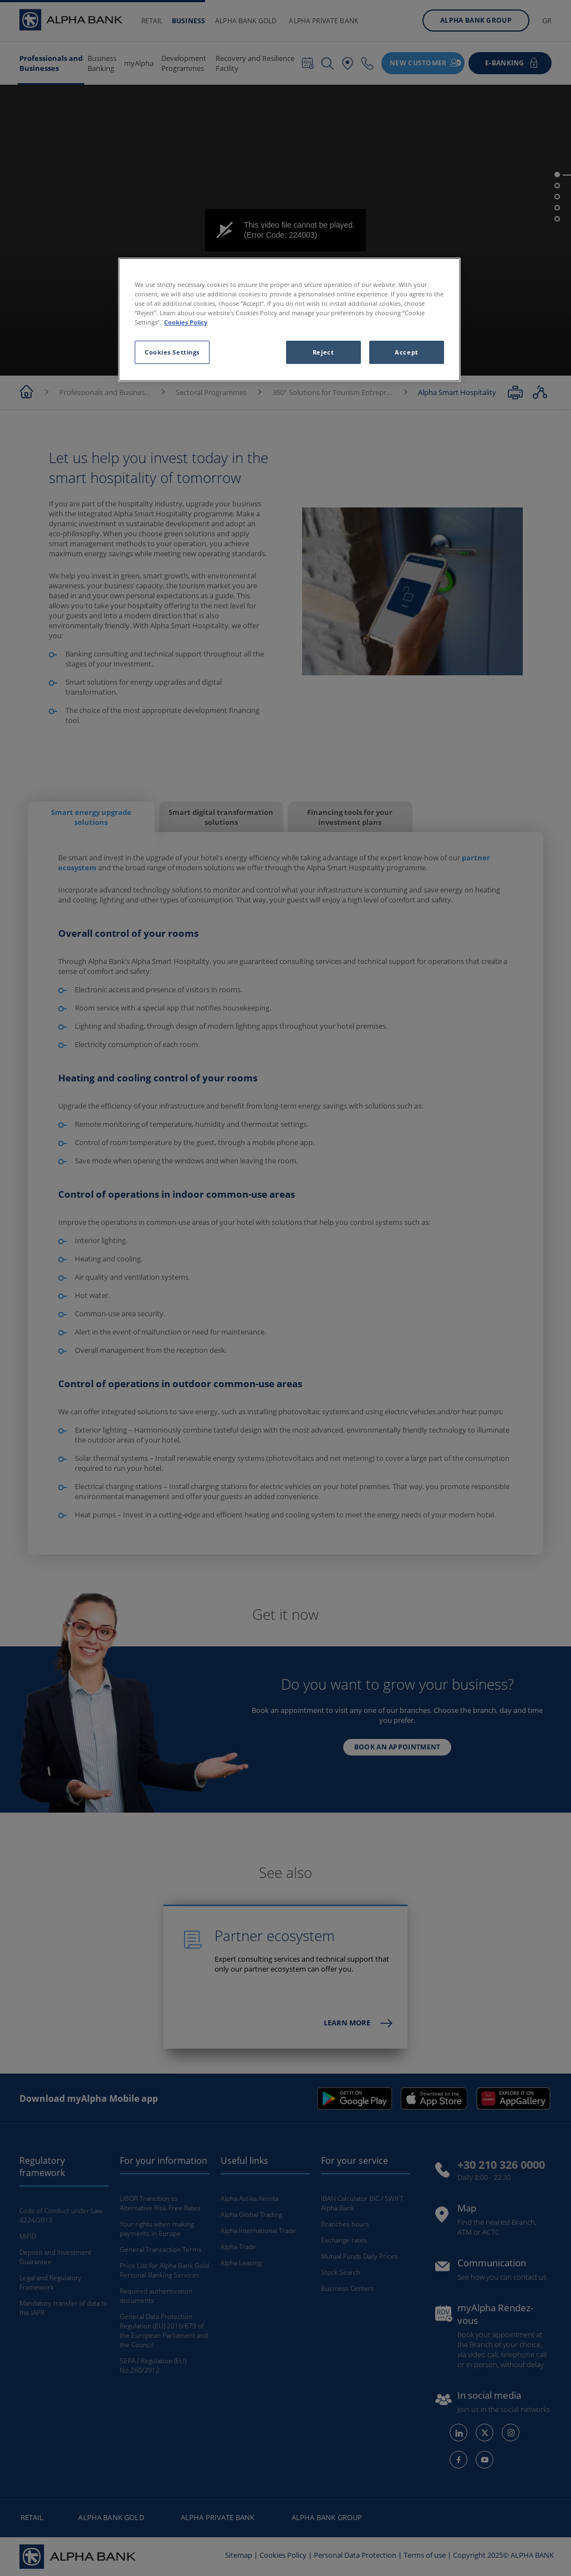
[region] (289, 320)
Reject (323, 352)
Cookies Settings (172, 352)
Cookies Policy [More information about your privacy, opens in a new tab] (185, 322)
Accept (406, 352)
